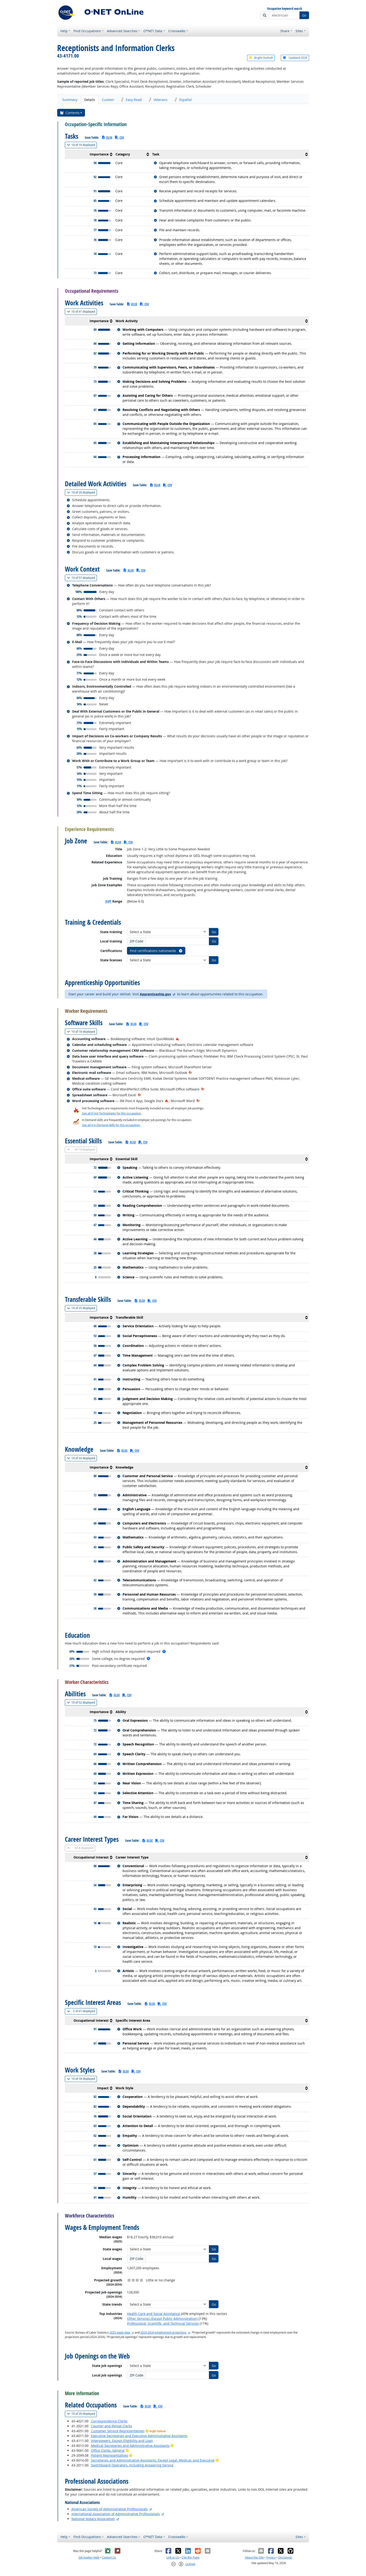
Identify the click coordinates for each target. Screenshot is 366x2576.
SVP (108, 901)
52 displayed (82, 1702)
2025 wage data (119, 2333)
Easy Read (131, 99)
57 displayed (82, 578)
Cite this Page (190, 2557)
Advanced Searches (122, 31)
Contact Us (109, 2557)
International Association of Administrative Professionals (115, 2514)
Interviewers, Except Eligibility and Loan (122, 2440)
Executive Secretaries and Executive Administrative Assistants (139, 2436)
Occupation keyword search (284, 9)
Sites (299, 31)
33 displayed (82, 1458)
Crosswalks (177, 31)
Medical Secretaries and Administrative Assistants (130, 2445)
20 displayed (82, 492)
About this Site (254, 2557)
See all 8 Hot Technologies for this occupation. (111, 1113)
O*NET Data (152, 31)
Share (284, 31)
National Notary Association (93, 2519)
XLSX (106, 137)
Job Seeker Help (89, 2557)
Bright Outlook (261, 58)
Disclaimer (285, 2557)
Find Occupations (87, 31)
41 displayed (82, 311)
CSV (119, 137)
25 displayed (82, 1308)
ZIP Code (136, 941)
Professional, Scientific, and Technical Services (163, 2323)
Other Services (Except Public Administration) (162, 2318)
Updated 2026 (295, 58)
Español (183, 99)
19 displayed (82, 145)
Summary (69, 99)
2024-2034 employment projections (163, 2333)
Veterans (158, 99)
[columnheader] (89, 154)
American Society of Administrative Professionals (109, 2509)
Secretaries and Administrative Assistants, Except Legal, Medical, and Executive (153, 2460)
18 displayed (82, 1031)
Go (304, 15)
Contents (70, 112)
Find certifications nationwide (156, 950)
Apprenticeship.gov (155, 994)
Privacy (271, 2557)
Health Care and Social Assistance (153, 2313)
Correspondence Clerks (109, 2421)
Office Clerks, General (108, 2450)
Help (64, 31)
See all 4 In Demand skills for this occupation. (111, 1125)
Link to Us (172, 2557)
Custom (108, 99)
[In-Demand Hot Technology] (190, 1072)
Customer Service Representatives (117, 2431)
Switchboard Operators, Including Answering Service (132, 2465)
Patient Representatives (109, 2455)
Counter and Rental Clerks (111, 2426)
